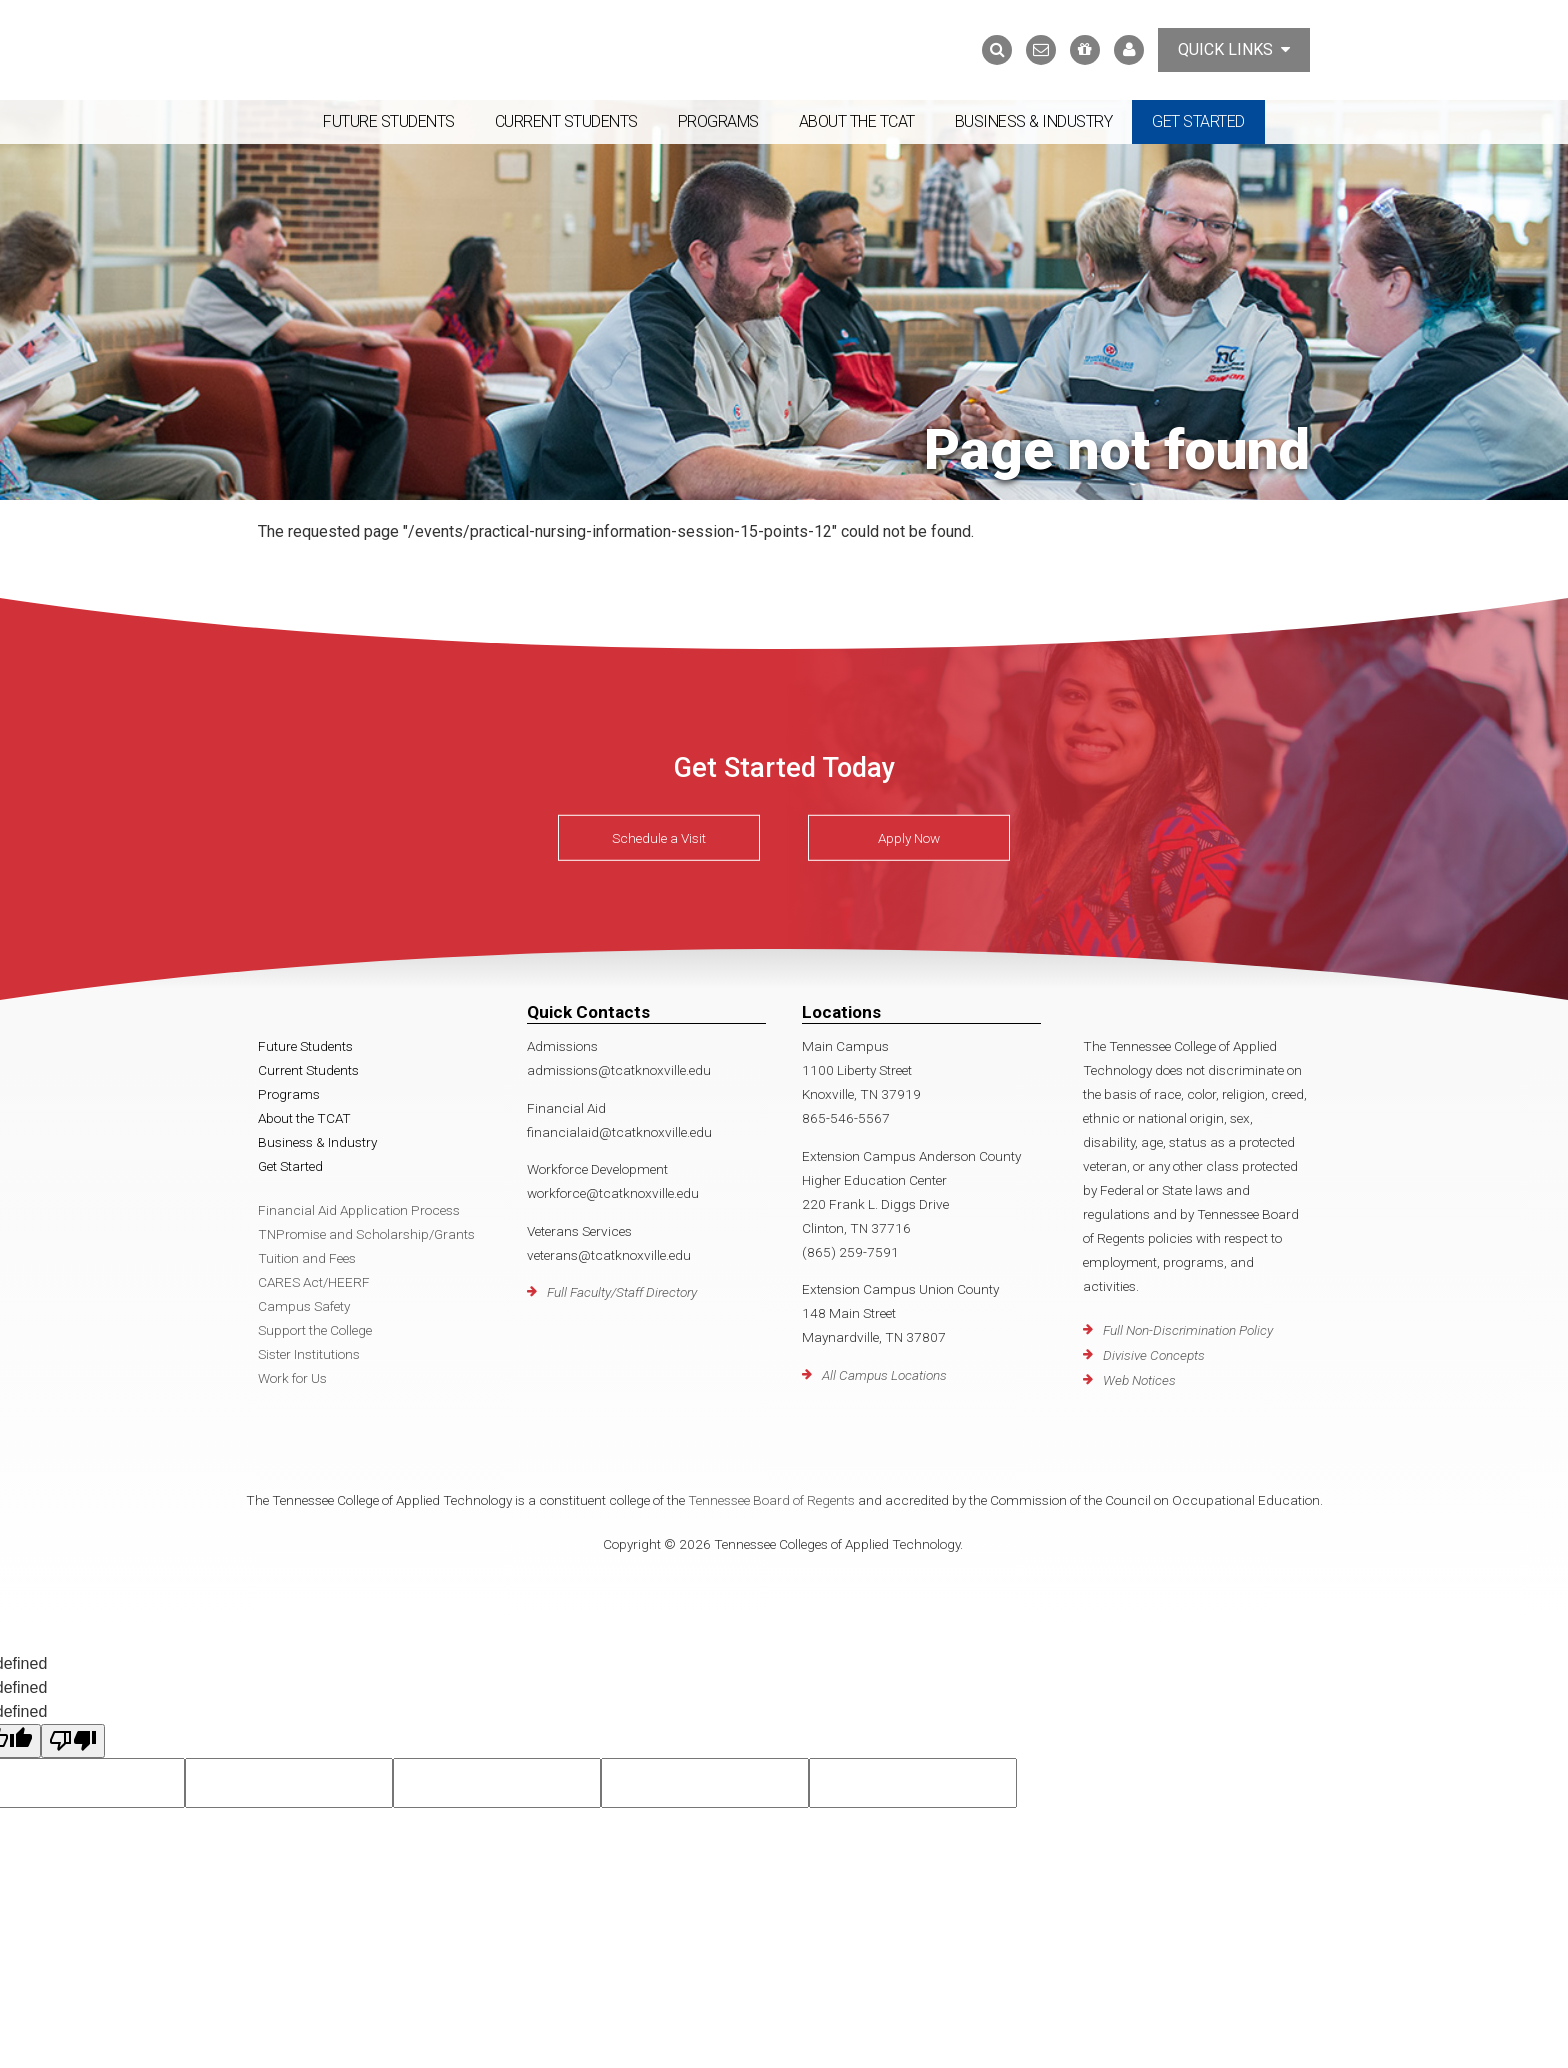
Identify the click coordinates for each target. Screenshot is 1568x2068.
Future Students (389, 121)
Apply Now (909, 838)
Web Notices (1139, 1380)
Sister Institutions (309, 1354)
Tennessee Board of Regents (771, 1500)
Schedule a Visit (659, 838)
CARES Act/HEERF (314, 1282)
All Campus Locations (884, 1375)
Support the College (315, 1330)
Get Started (1198, 121)
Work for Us (292, 1378)
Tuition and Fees (307, 1258)
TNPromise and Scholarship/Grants (366, 1234)
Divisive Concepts (1154, 1355)
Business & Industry (1034, 121)
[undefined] (73, 1741)
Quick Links (1234, 49)
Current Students (566, 121)
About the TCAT (857, 121)
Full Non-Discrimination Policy (1188, 1330)
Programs (718, 121)
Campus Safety (304, 1306)
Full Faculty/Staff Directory (622, 1292)
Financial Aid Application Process (359, 1210)
